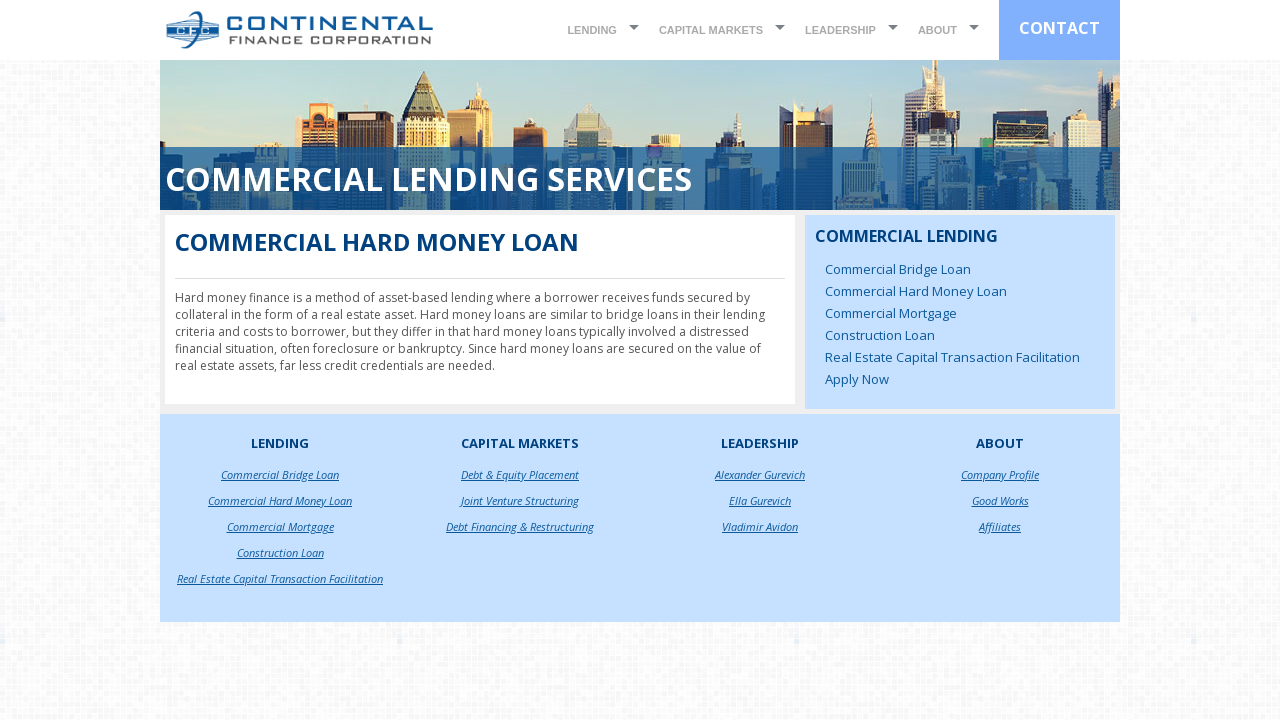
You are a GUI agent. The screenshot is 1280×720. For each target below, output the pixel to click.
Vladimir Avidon (760, 526)
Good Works (1000, 500)
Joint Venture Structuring (520, 500)
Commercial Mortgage (891, 313)
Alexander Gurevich (760, 474)
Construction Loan (880, 335)
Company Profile (1000, 474)
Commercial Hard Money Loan (916, 291)
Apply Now (857, 379)
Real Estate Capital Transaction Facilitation (952, 357)
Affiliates (1000, 526)
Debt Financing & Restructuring (520, 526)
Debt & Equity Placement (520, 474)
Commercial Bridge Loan (898, 269)
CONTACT (1059, 28)
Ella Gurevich (760, 500)
